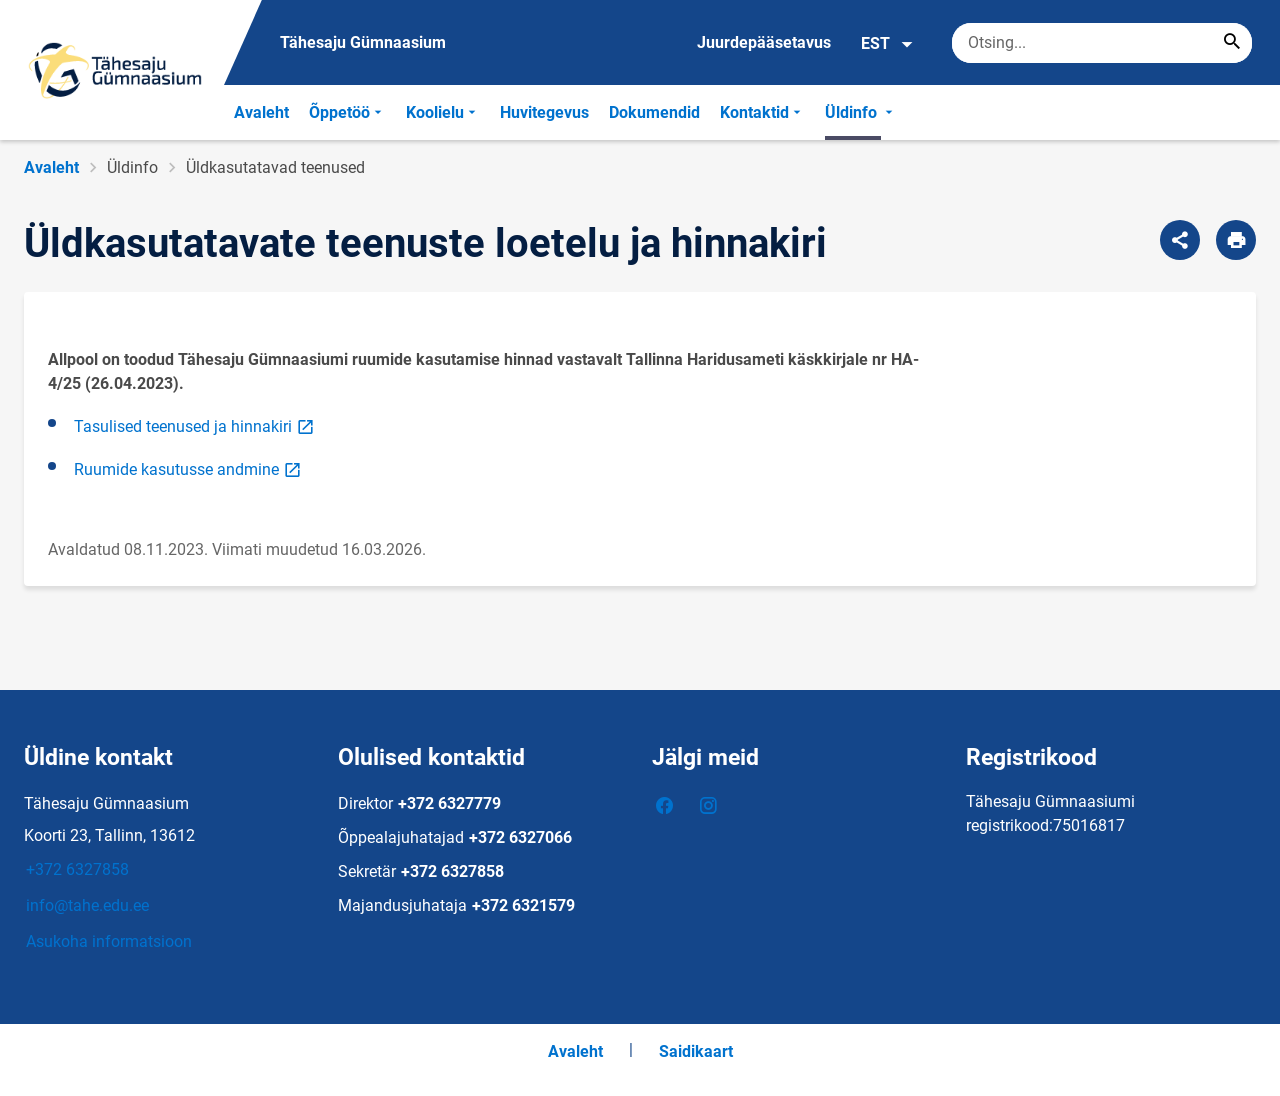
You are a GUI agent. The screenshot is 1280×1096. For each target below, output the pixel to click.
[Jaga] (1180, 240)
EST (887, 44)
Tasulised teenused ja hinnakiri (195, 425)
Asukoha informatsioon (109, 941)
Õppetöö (347, 112)
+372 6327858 (77, 869)
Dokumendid (654, 112)
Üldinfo (861, 112)
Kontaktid (762, 112)
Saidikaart (696, 1051)
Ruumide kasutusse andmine (189, 468)
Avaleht (261, 112)
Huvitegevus (544, 112)
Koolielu (443, 112)
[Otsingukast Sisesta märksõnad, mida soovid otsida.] (1102, 43)
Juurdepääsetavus (764, 42)
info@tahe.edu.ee (87, 905)
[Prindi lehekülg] (1236, 240)
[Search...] (1232, 43)
